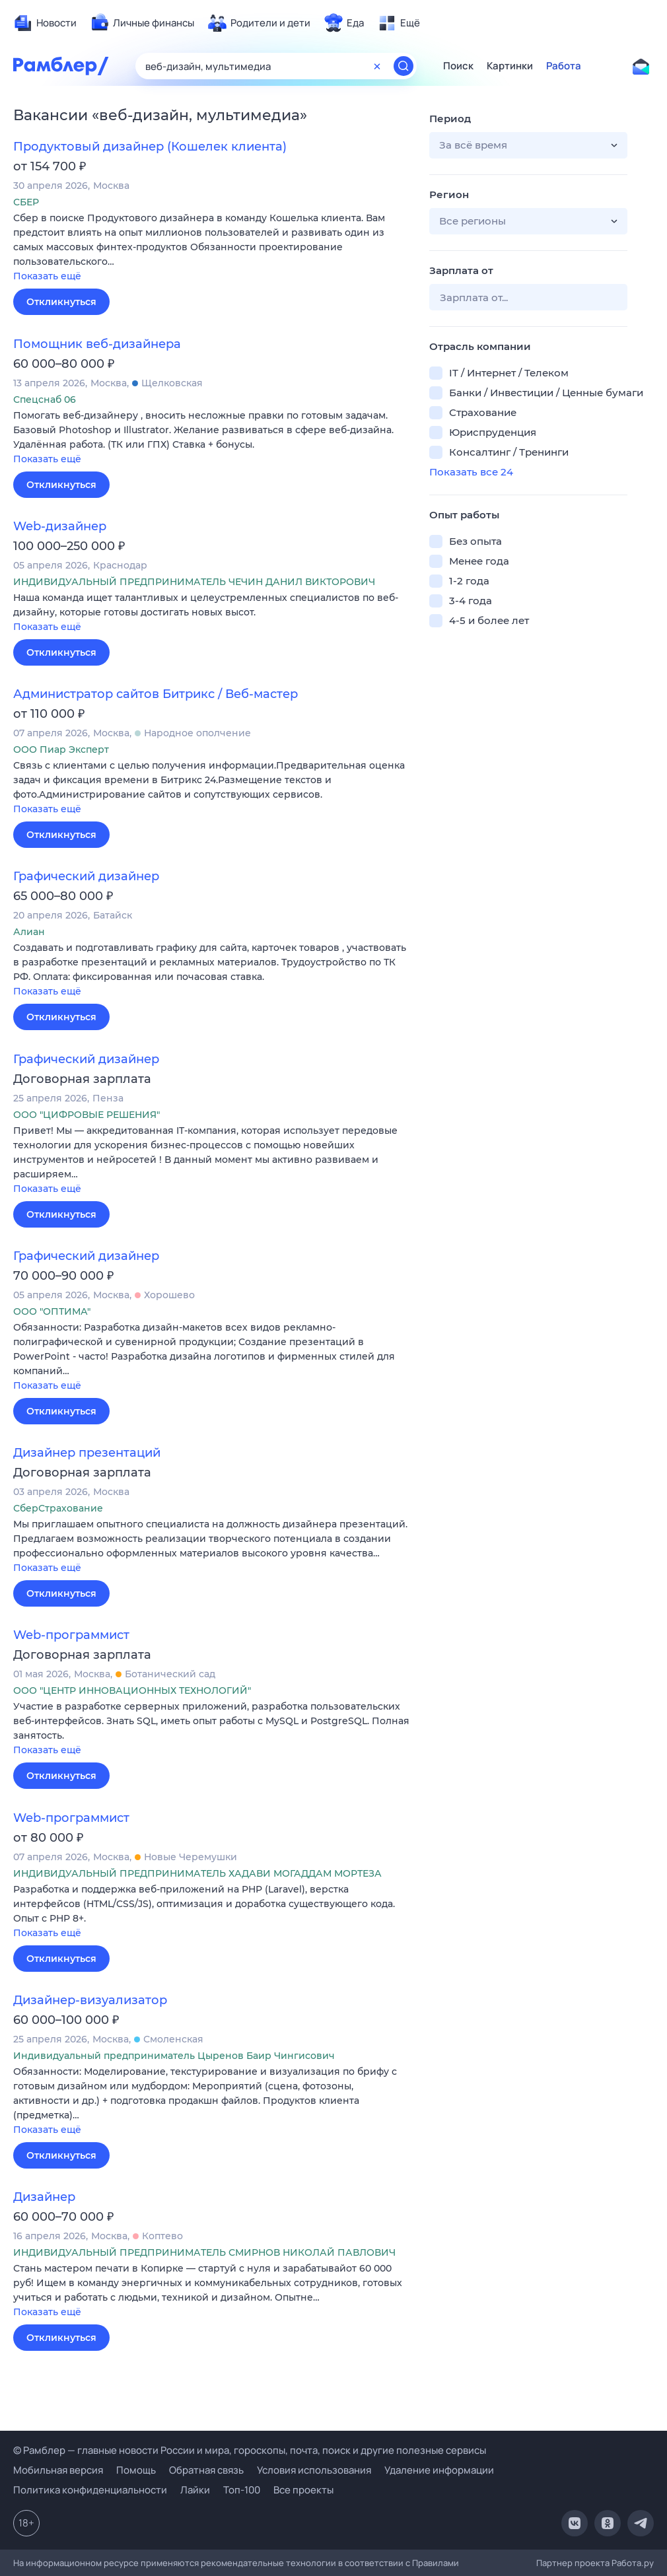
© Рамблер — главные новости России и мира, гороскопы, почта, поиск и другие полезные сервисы (249, 2450)
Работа (563, 66)
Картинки (510, 66)
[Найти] (403, 66)
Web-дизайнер (59, 526)
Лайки (195, 2490)
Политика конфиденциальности (90, 2490)
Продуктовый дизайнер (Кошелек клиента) (150, 146)
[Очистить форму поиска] (377, 66)
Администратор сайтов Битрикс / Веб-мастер (155, 694)
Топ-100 (241, 2490)
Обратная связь (206, 2470)
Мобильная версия (58, 2470)
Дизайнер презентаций (86, 1452)
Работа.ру (633, 2563)
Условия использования (314, 2470)
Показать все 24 (471, 472)
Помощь (136, 2470)
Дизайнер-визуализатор (90, 2000)
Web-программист (71, 1635)
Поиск (458, 66)
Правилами (435, 2563)
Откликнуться (61, 302)
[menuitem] (45, 23)
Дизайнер (44, 2197)
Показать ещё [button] (47, 276)
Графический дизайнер (86, 876)
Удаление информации (439, 2470)
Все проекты (303, 2490)
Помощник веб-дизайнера (97, 344)
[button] (211, 248)
